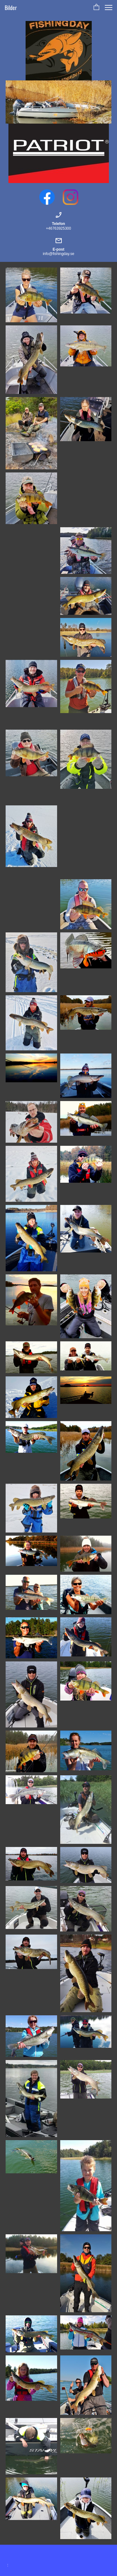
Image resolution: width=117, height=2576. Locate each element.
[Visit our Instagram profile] (70, 197)
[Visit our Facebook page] (47, 197)
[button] (96, 7)
